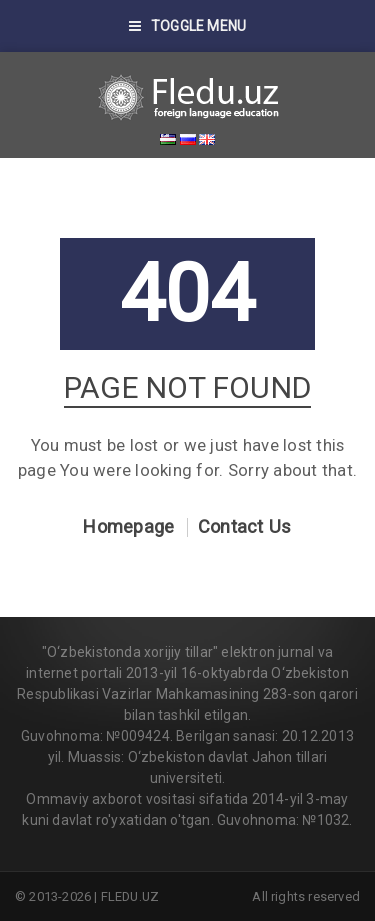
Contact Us (245, 527)
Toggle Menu (188, 26)
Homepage (128, 527)
